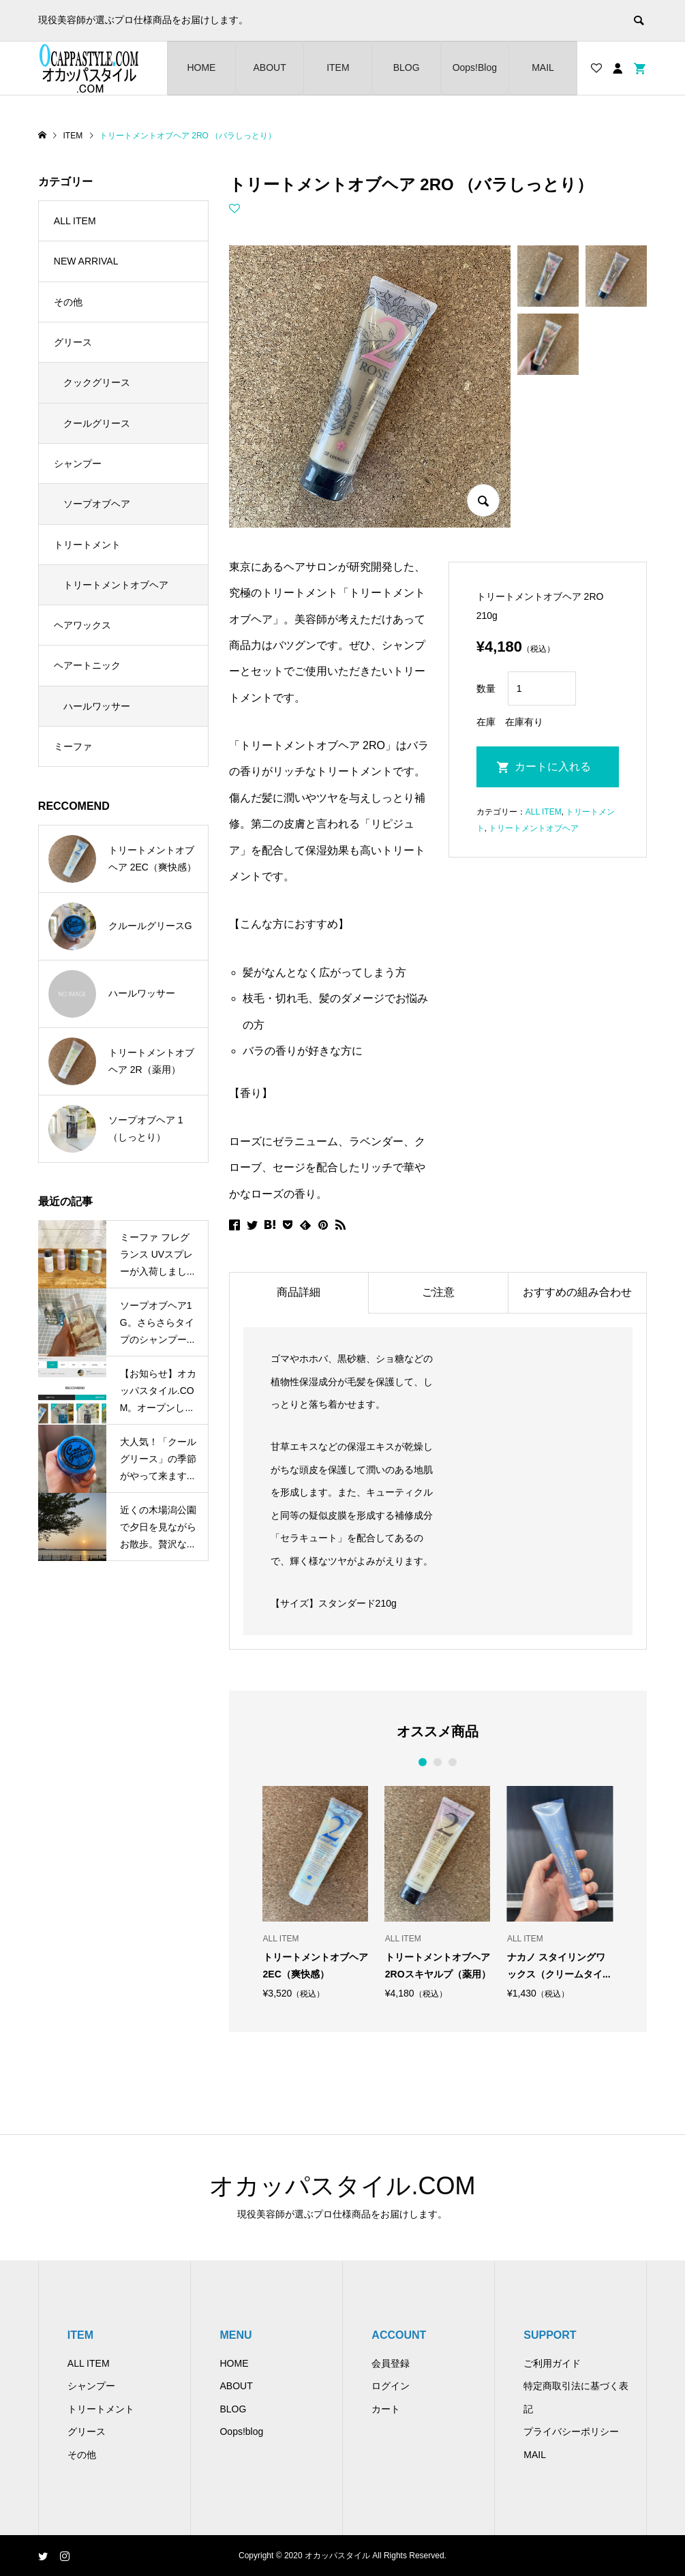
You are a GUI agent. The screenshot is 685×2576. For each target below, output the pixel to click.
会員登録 (390, 2363)
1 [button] (423, 1762)
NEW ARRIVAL (86, 261)
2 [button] (438, 1762)
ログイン (390, 2385)
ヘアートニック (87, 665)
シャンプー (78, 463)
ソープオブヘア (96, 503)
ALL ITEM (544, 812)
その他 (68, 302)
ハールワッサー (96, 706)
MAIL (543, 67)
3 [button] (453, 1762)
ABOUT (270, 67)
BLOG (406, 67)
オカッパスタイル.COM (342, 2186)
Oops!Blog (475, 67)
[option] (316, 1892)
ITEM (337, 67)
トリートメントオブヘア (534, 828)
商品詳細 (298, 1292)
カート (385, 2409)
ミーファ (73, 746)
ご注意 (438, 1292)
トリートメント (87, 544)
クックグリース (96, 382)
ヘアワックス (82, 625)
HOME (201, 67)
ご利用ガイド (552, 2363)
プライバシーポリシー (571, 2431)
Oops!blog (241, 2431)
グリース (73, 342)
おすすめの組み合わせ (577, 1292)
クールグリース (96, 423)
